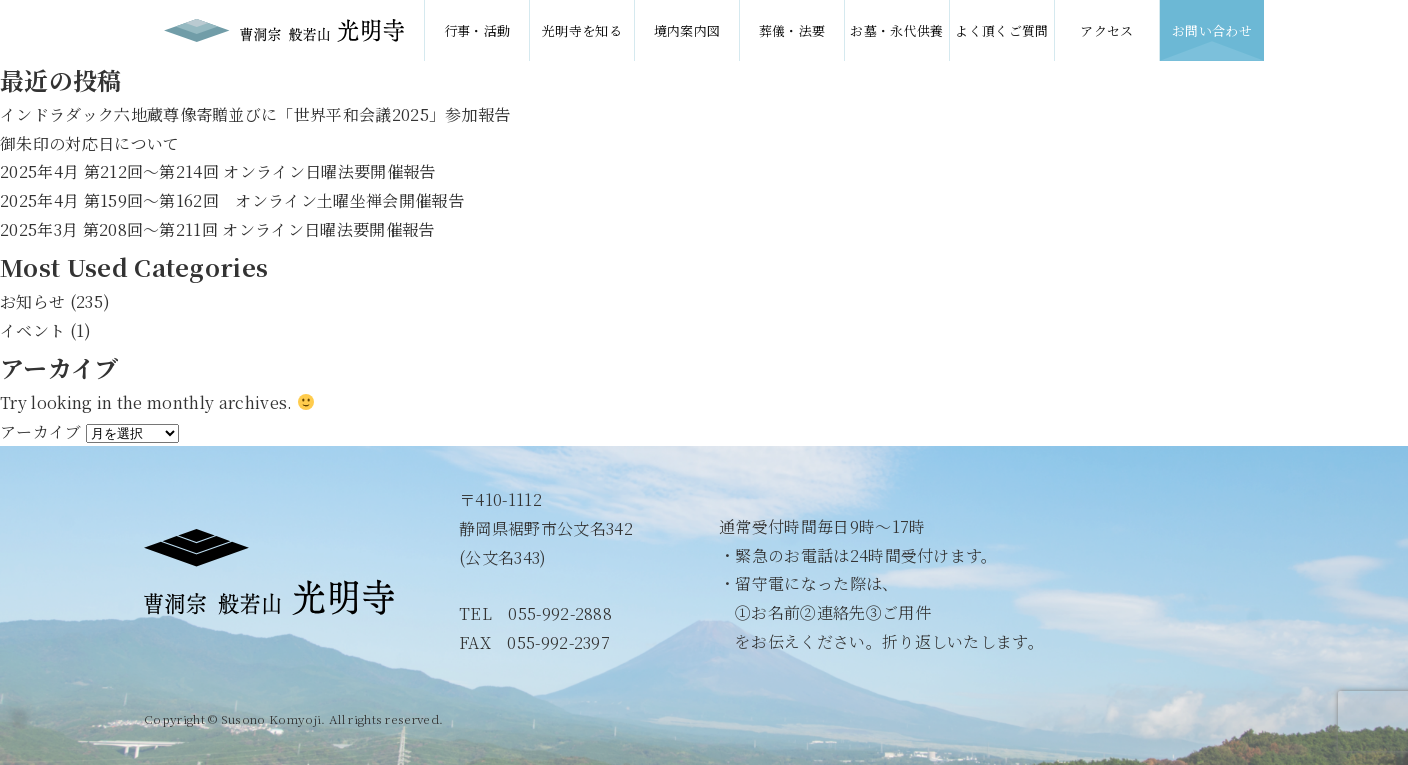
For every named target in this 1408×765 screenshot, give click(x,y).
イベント (32, 330)
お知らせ (32, 301)
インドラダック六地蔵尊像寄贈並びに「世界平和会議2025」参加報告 (255, 114)
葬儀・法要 (792, 30)
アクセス (1106, 30)
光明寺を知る (582, 30)
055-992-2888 (560, 613)
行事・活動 (477, 30)
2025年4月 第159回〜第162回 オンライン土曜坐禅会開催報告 (232, 200)
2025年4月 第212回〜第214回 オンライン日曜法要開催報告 (218, 171)
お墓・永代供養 (896, 30)
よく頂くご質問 (1001, 30)
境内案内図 (687, 30)
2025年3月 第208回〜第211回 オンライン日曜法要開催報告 (217, 229)
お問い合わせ (1212, 30)
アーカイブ (41, 431)
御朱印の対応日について (90, 143)
